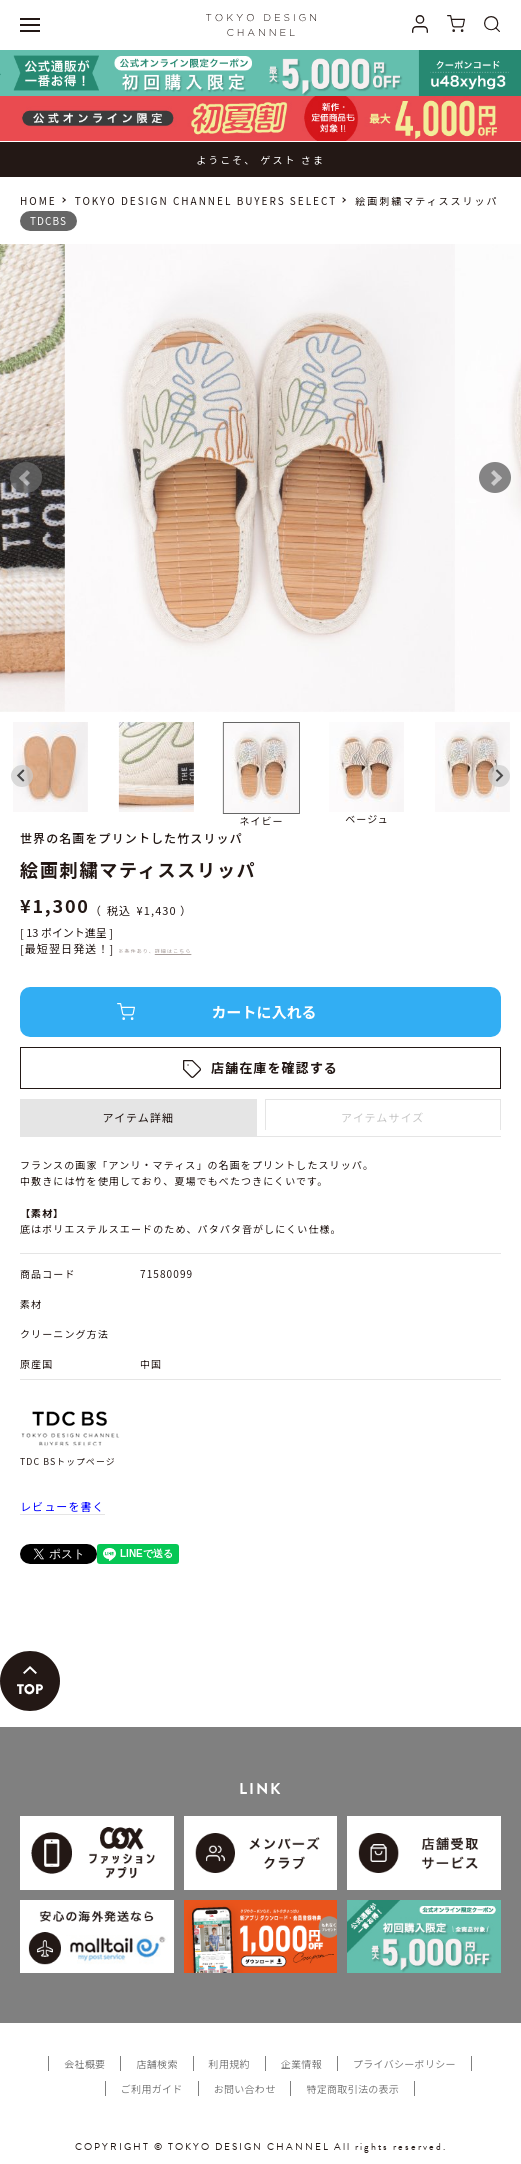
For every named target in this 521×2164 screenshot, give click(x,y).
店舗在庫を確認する (274, 1067)
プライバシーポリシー (404, 2063)
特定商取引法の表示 (352, 2088)
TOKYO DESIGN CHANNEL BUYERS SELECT (206, 200)
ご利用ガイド (152, 2088)
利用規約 (229, 2063)
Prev (26, 478)
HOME (38, 200)
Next (495, 478)
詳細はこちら (173, 950)
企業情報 (301, 2063)
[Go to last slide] (22, 776)
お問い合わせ (245, 2088)
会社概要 (84, 2063)
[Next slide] (499, 776)
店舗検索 (156, 2063)
